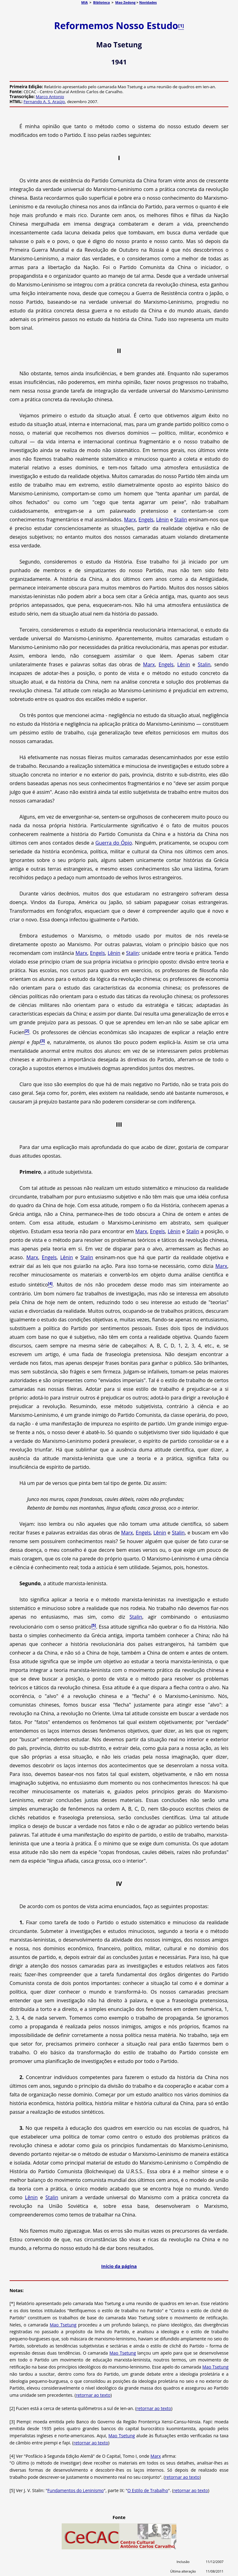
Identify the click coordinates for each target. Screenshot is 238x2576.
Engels (146, 519)
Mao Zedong (125, 2)
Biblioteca (101, 2)
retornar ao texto (93, 2395)
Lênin (162, 519)
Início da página (119, 2266)
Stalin (180, 519)
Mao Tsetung (63, 2325)
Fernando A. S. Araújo (44, 101)
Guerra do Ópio (113, 842)
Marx (130, 519)
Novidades (148, 2)
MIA (84, 2)
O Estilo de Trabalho (147, 2490)
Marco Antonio (50, 96)
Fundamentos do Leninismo (75, 2490)
